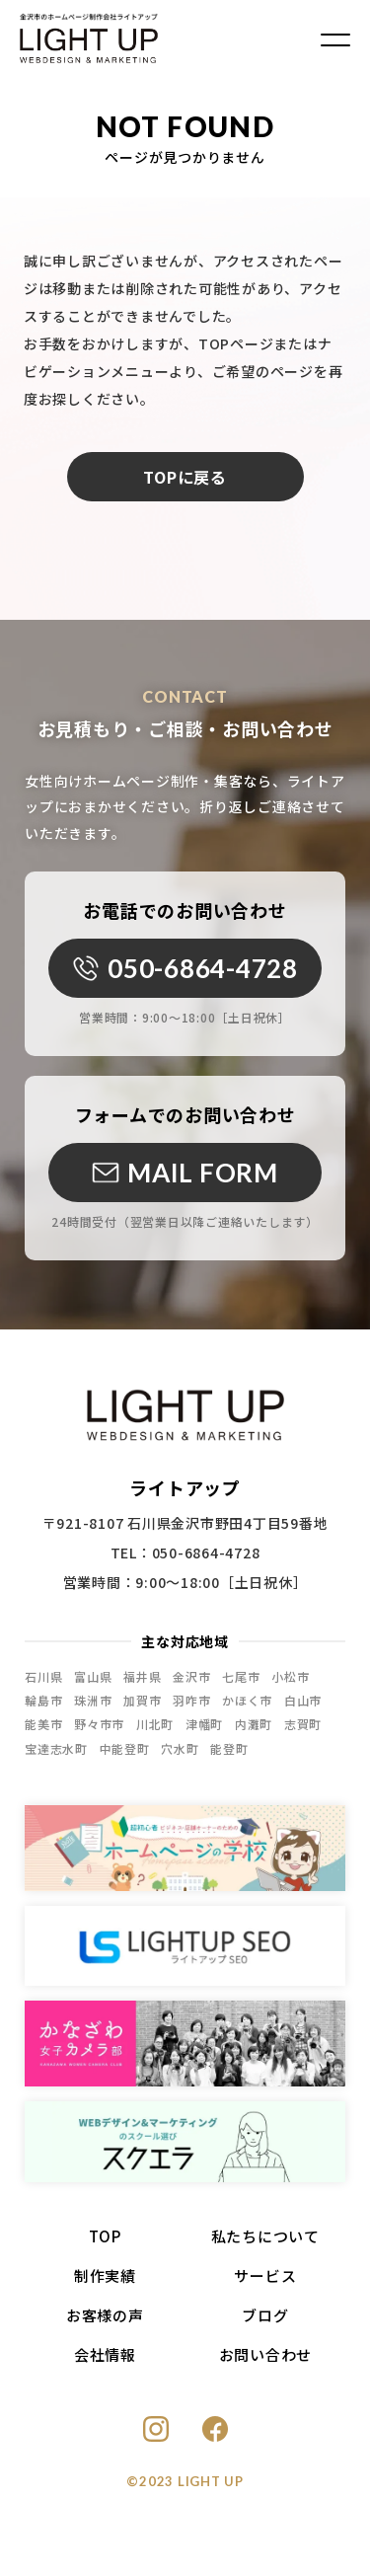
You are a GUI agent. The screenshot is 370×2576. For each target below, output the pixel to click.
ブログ (265, 2323)
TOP (105, 2245)
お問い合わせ (266, 2363)
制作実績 (105, 2284)
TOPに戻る (185, 477)
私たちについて (265, 2245)
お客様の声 (105, 2323)
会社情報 (105, 2363)
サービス (265, 2284)
